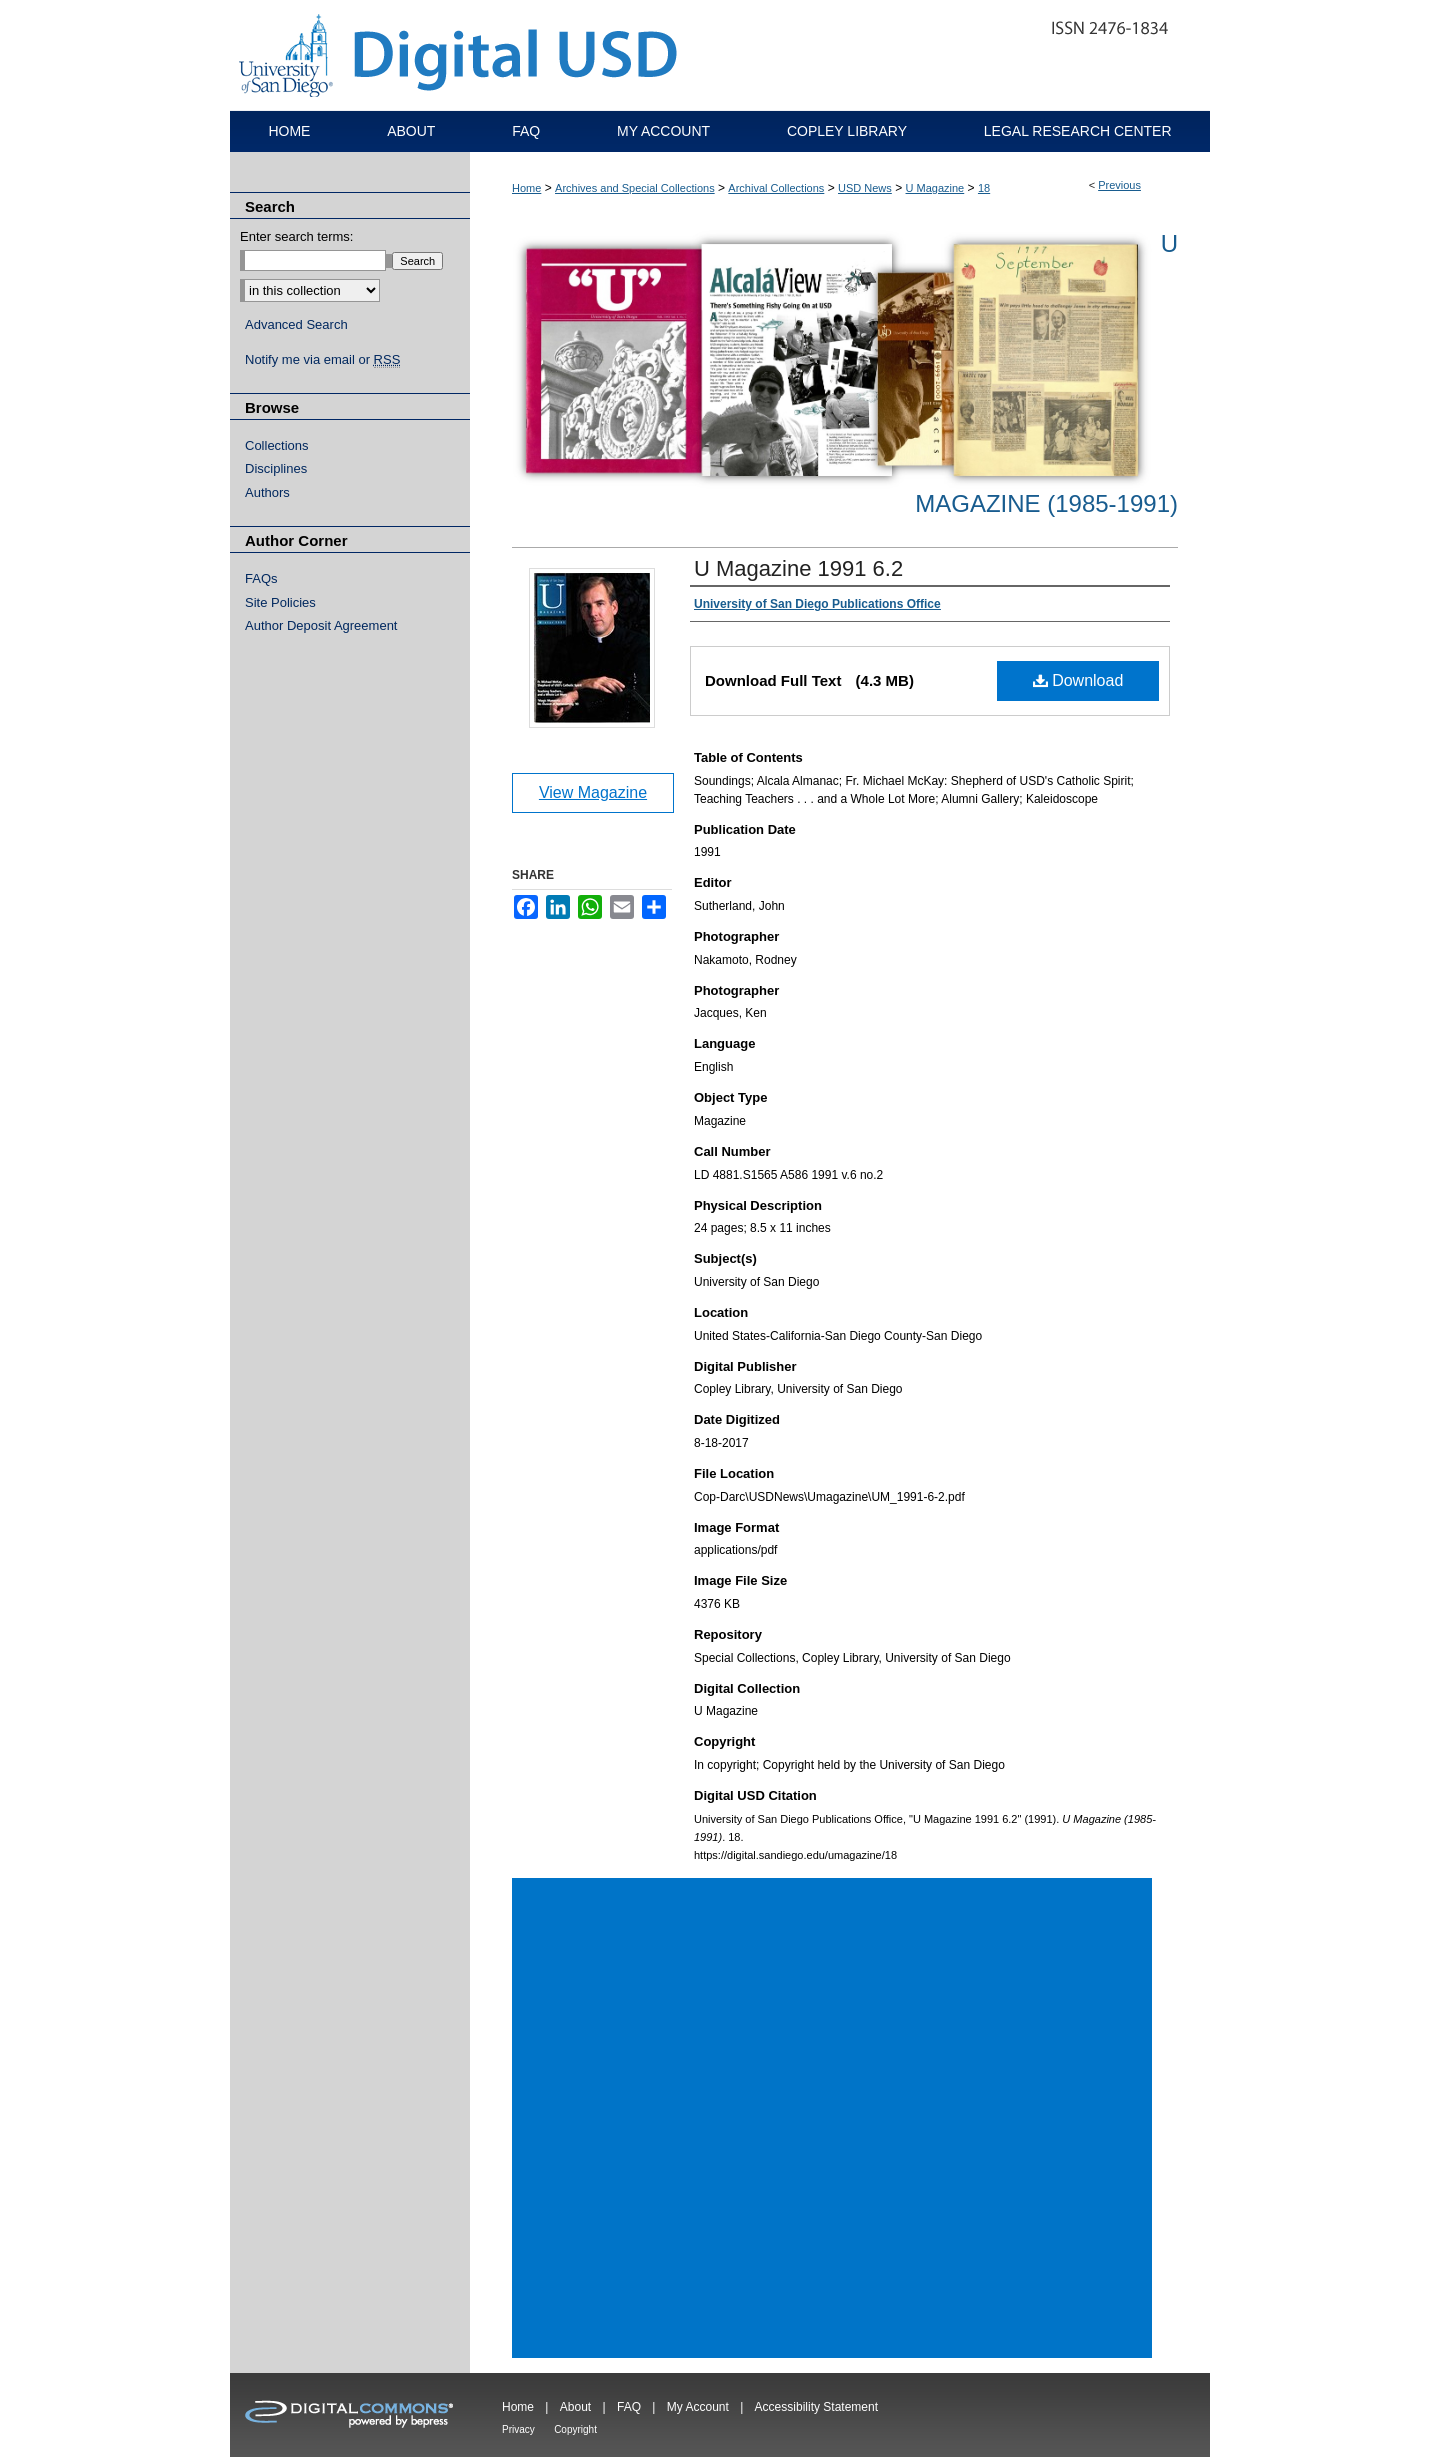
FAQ (629, 2407)
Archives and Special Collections (635, 188)
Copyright (575, 2429)
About (575, 2407)
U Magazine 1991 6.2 (798, 568)
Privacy (518, 2429)
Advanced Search (296, 324)
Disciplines (276, 468)
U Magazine (935, 188)
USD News (865, 188)
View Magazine (593, 792)
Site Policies (280, 602)
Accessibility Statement (816, 2407)
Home (526, 188)
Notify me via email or (322, 360)
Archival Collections (776, 188)
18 (984, 188)
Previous (1119, 185)
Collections (277, 445)
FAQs (261, 578)
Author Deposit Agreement (321, 625)
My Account (698, 2407)
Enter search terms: (296, 236)
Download (1078, 680)
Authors (267, 492)
